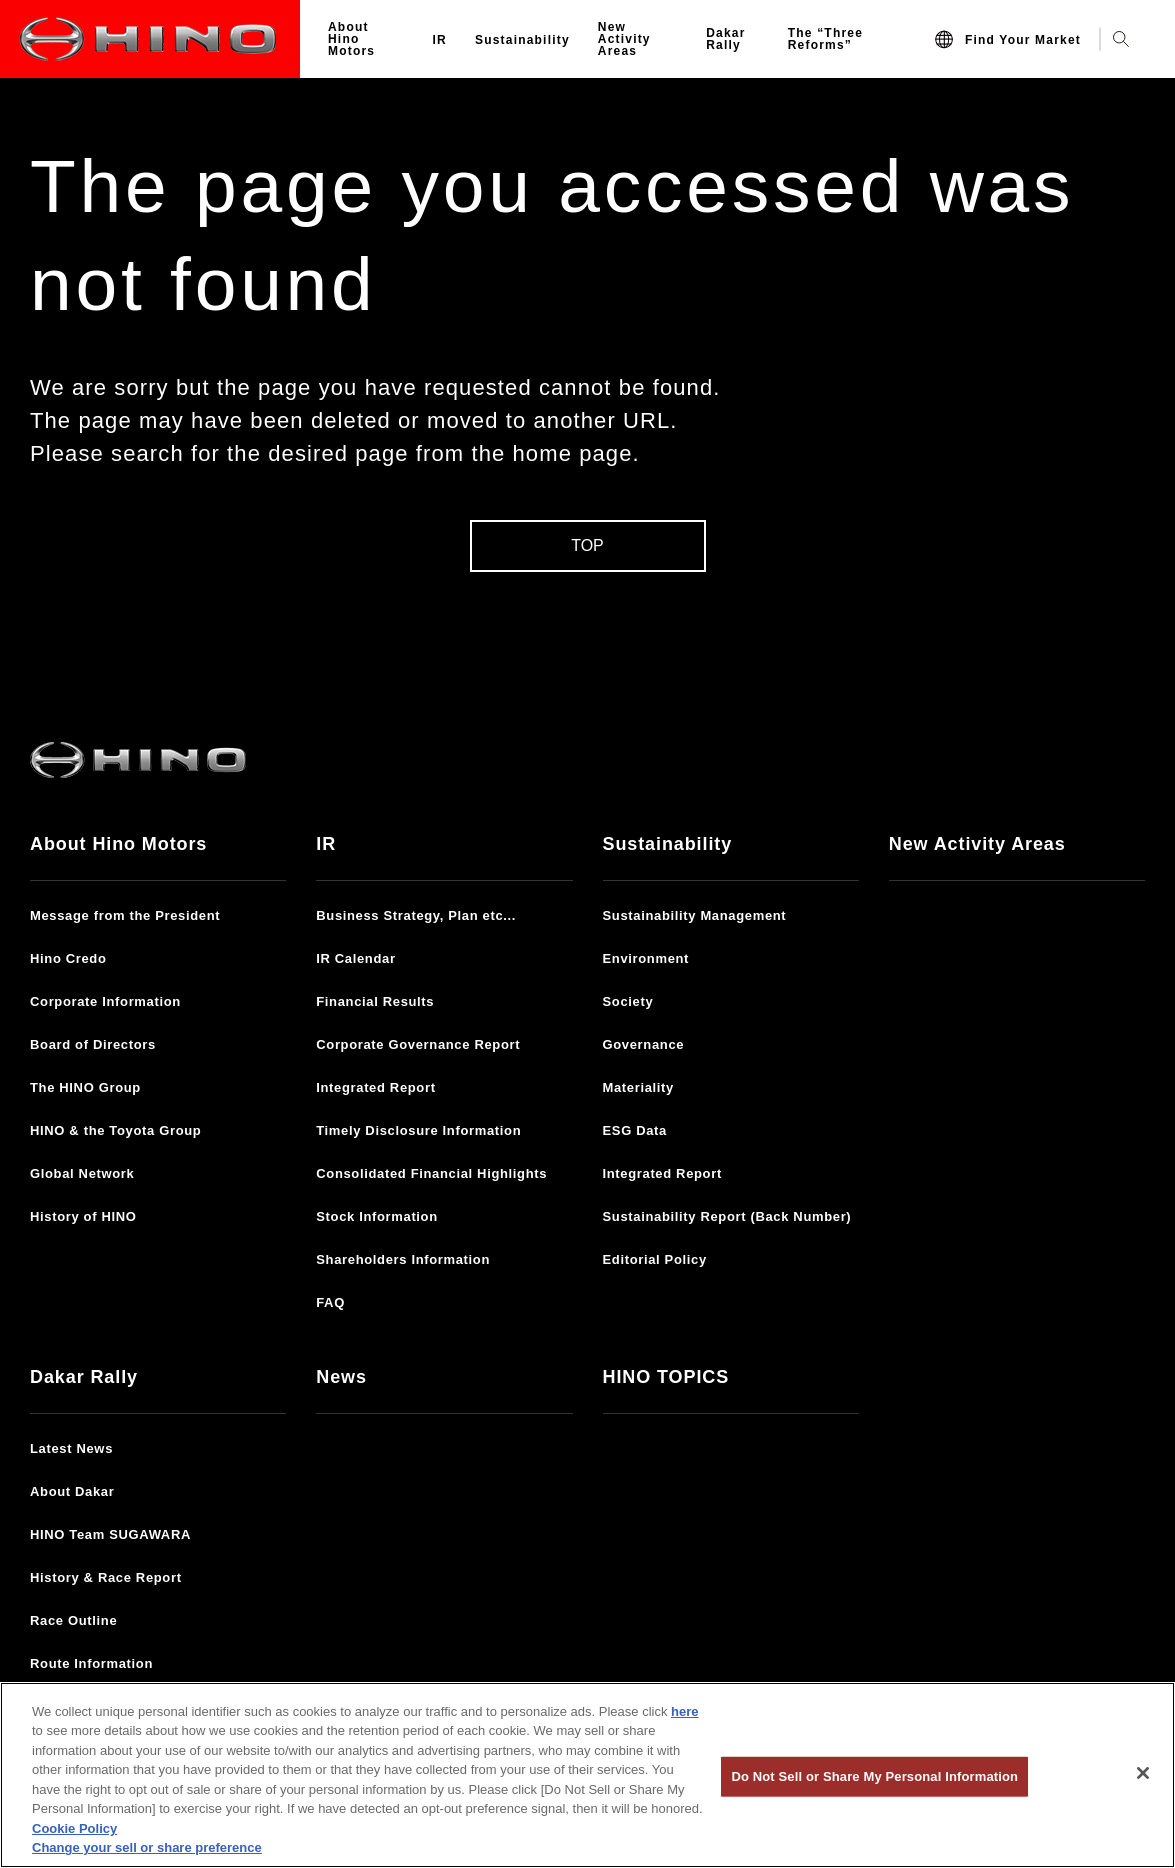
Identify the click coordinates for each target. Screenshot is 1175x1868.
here (684, 1711)
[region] (587, 1775)
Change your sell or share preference (147, 1847)
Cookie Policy (74, 1828)
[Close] (1143, 1773)
